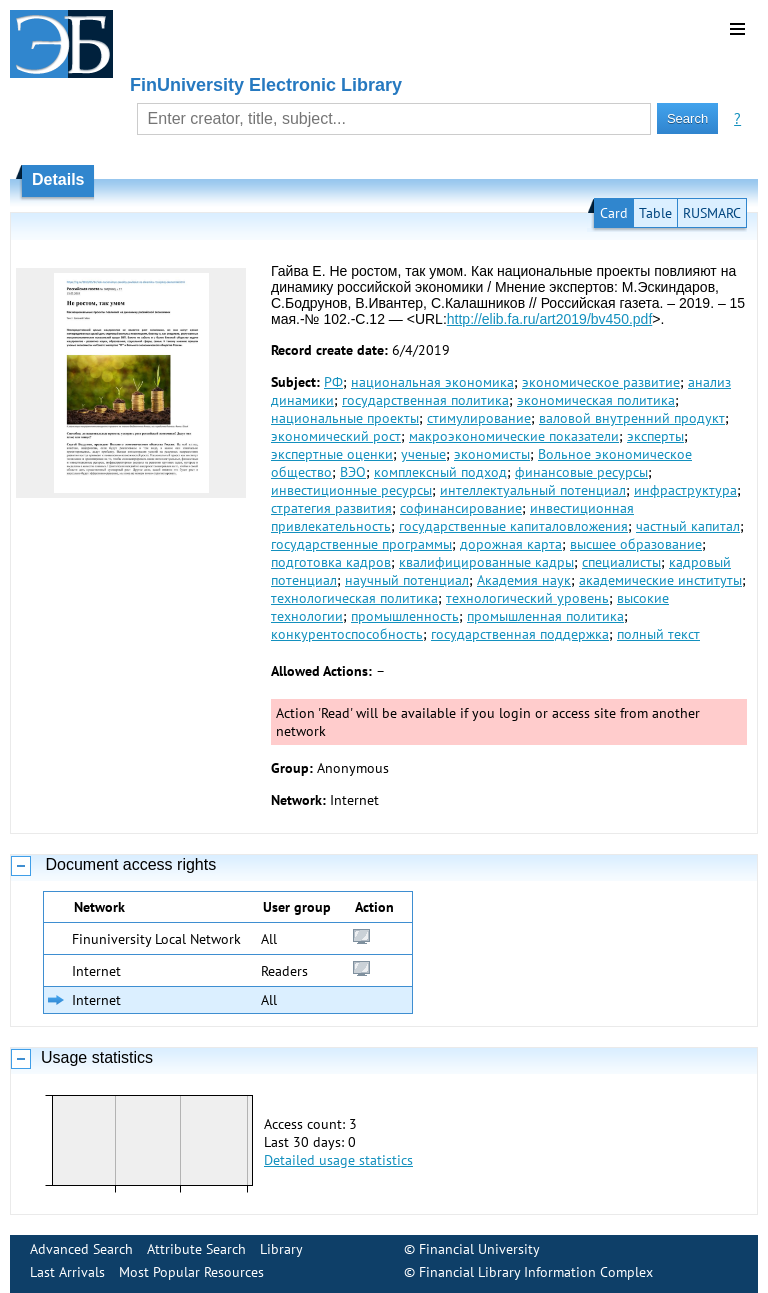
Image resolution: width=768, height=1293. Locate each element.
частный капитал (688, 526)
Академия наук (524, 580)
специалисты (621, 562)
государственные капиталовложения (513, 526)
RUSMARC (712, 213)
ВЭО (353, 472)
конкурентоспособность (347, 634)
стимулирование (479, 418)
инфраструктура (685, 490)
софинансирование (461, 508)
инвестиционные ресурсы (351, 490)
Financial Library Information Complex (536, 1272)
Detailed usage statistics (338, 1160)
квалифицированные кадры (486, 562)
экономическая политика (596, 400)
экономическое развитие (601, 382)
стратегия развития (331, 508)
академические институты (660, 580)
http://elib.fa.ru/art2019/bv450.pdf (549, 319)
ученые (423, 454)
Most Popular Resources (191, 1272)
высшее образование (636, 544)
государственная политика (425, 400)
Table (655, 213)
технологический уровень (527, 598)
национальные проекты (345, 418)
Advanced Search (81, 1249)
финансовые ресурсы (581, 472)
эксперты (655, 436)
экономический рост (336, 436)
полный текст (658, 634)
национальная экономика (432, 382)
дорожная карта (511, 544)
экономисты (492, 454)
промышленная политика (545, 616)
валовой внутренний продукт (632, 418)
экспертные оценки (332, 454)
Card (614, 213)
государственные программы (361, 544)
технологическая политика (354, 598)
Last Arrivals (67, 1272)
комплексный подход (440, 472)
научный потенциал (407, 580)
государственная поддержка (520, 634)
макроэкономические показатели (514, 436)
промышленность (405, 616)
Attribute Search (196, 1249)
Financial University (479, 1249)
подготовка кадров (331, 562)
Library (281, 1249)
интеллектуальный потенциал (533, 490)
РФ (333, 382)
